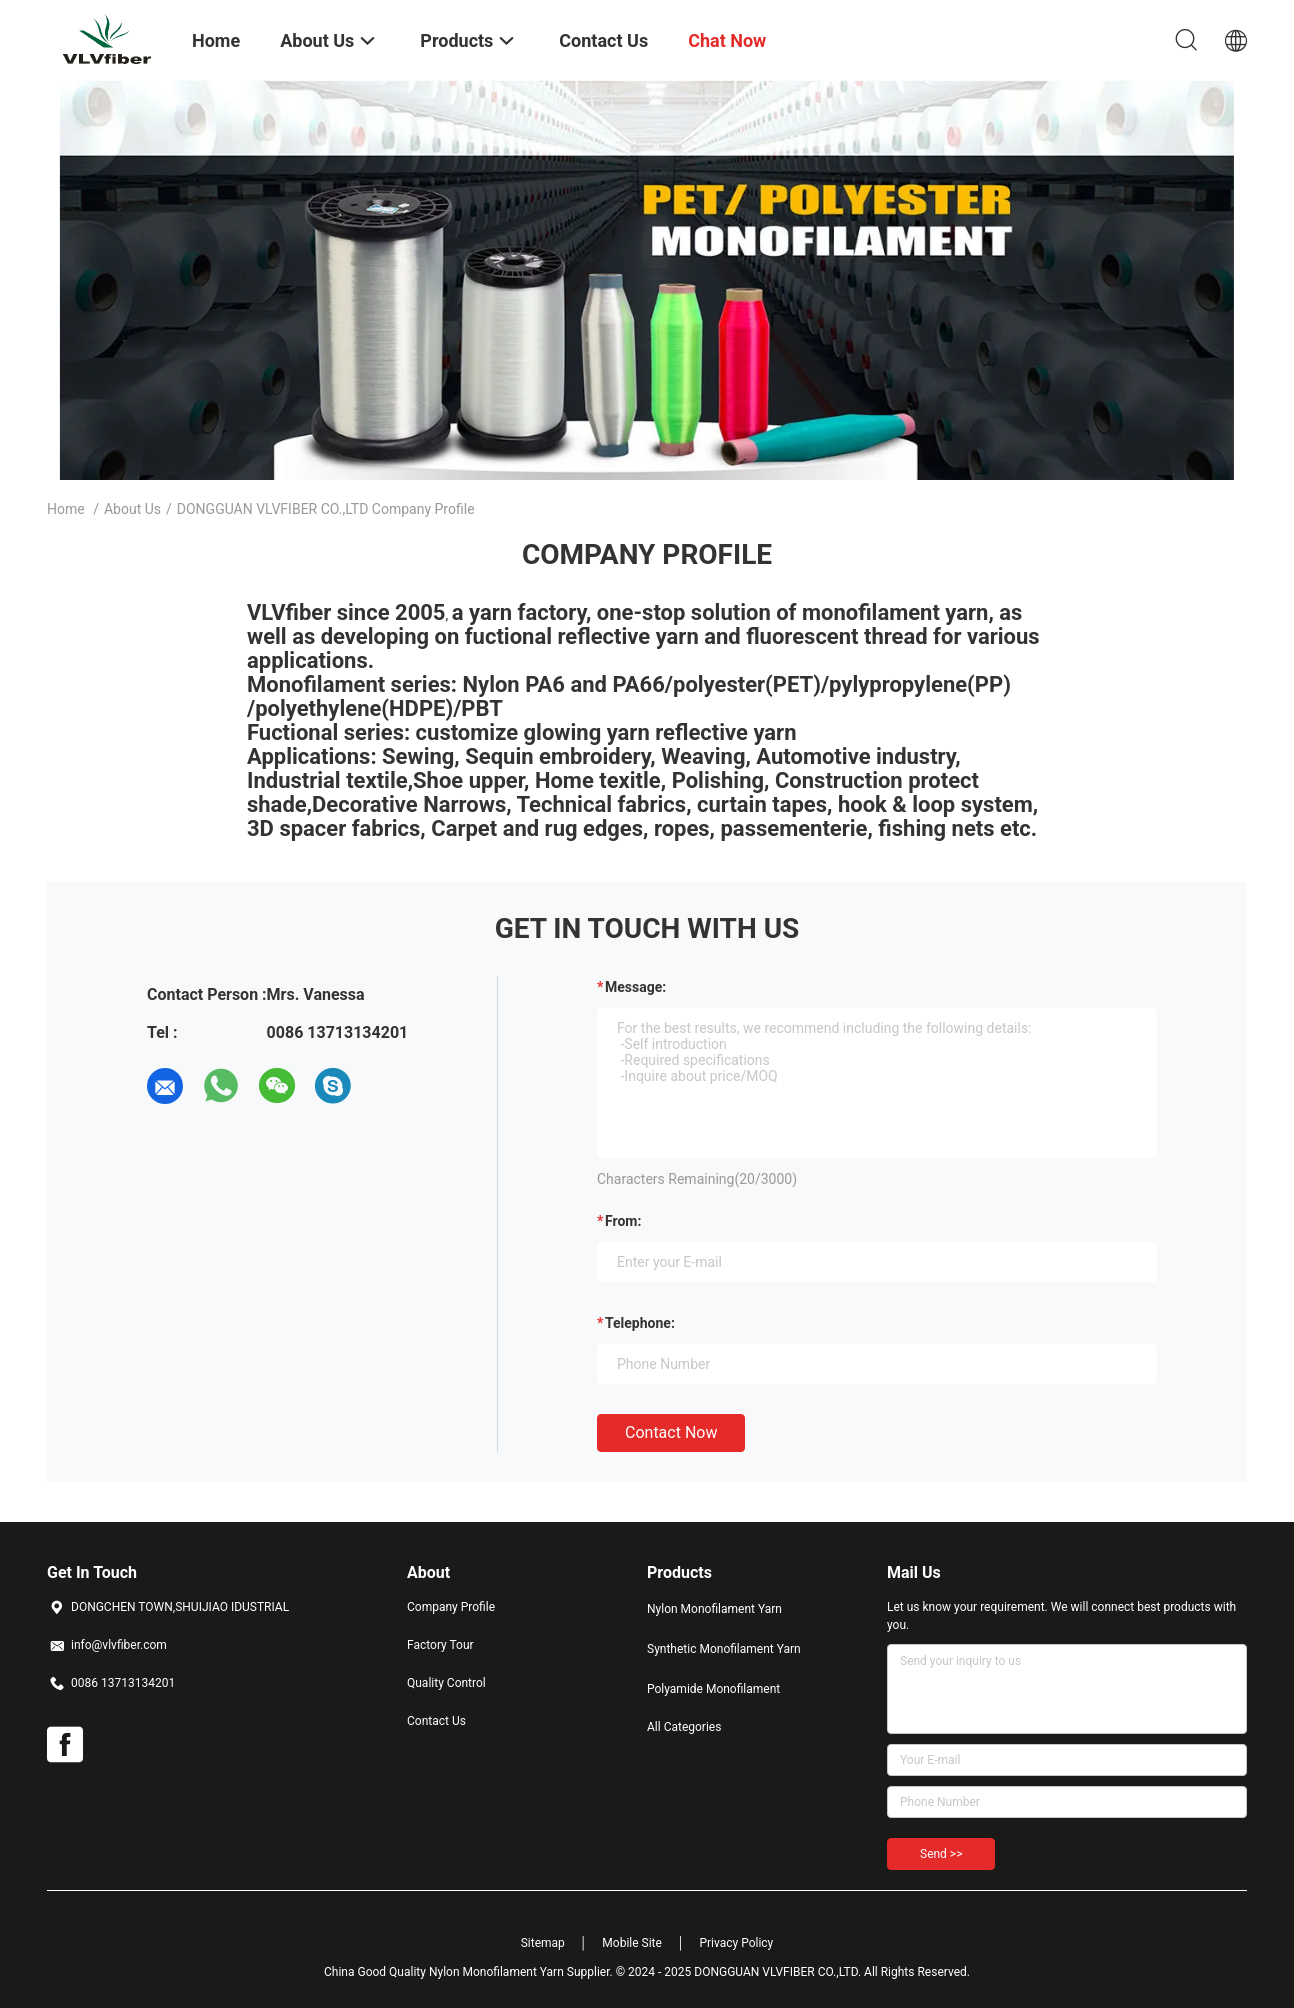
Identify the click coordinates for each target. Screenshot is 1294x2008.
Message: (635, 987)
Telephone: (640, 1323)
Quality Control (446, 1683)
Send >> (941, 1854)
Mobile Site (632, 1943)
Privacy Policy (736, 1943)
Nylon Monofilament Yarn (714, 1609)
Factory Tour (440, 1645)
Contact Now (671, 1432)
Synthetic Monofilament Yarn (724, 1649)
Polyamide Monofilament (713, 1689)
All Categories (684, 1727)
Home (66, 509)
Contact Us (436, 1721)
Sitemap (543, 1943)
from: (623, 1221)
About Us (132, 509)
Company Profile (451, 1607)
